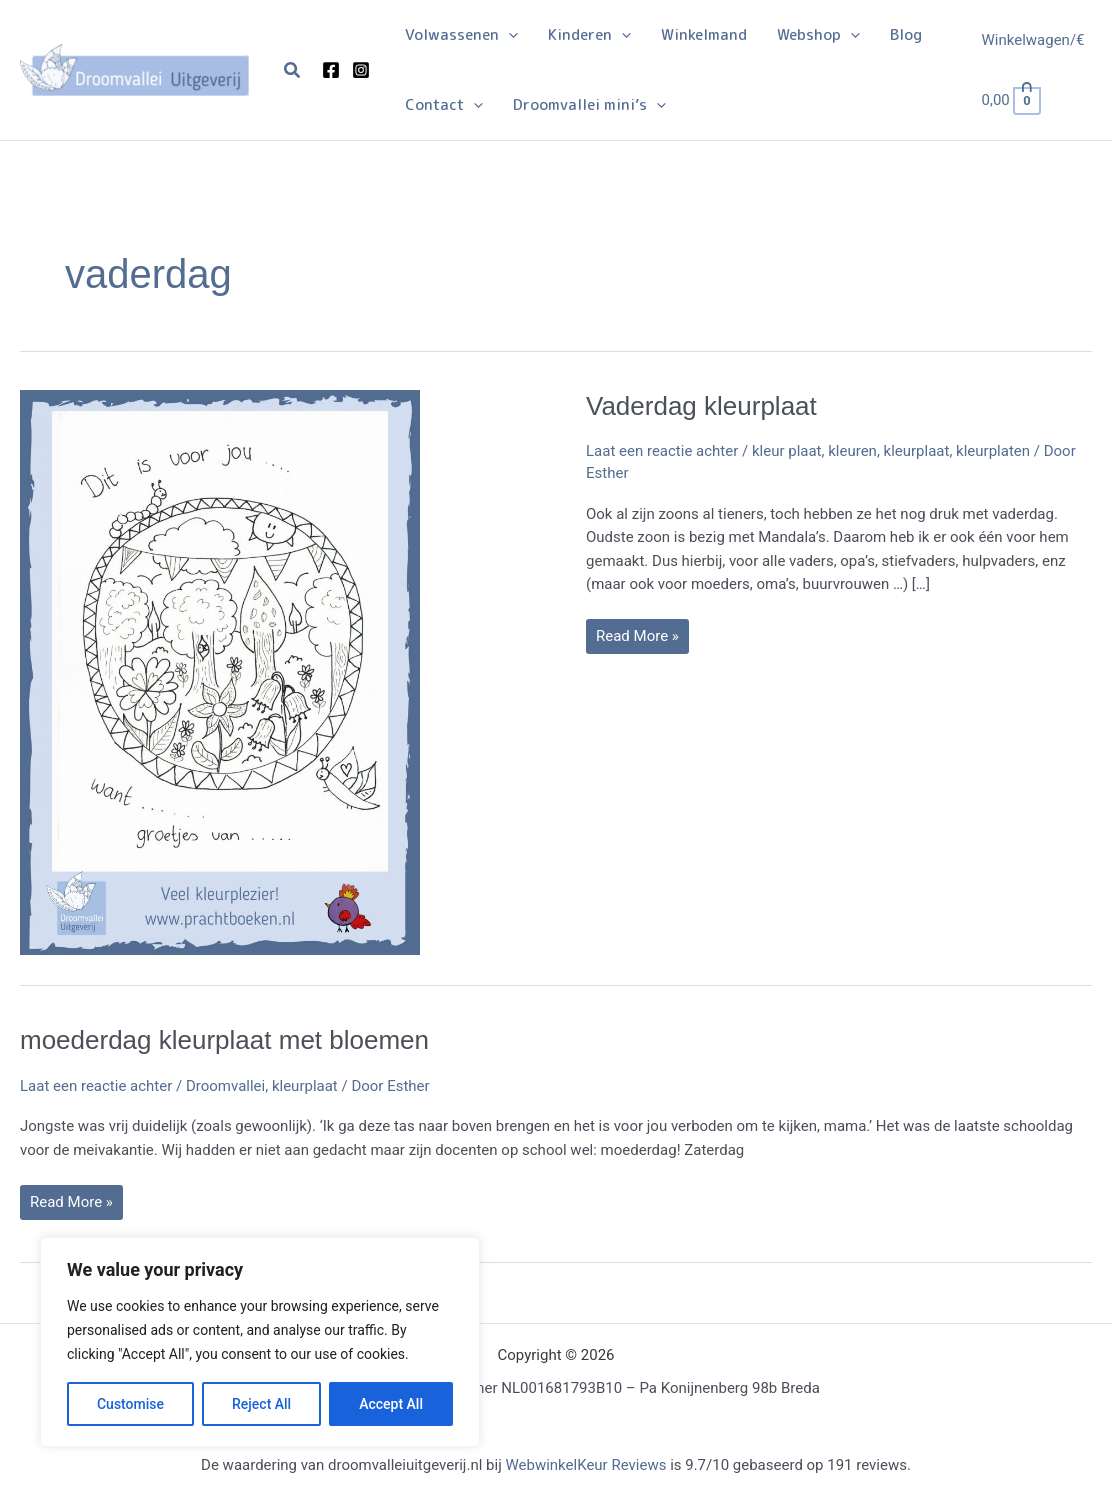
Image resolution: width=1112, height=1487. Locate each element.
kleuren (852, 451)
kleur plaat (787, 451)
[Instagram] (361, 70)
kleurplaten (993, 451)
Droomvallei (225, 1086)
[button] (293, 70)
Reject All (261, 1404)
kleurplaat (917, 451)
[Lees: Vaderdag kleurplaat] (220, 671)
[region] (260, 1342)
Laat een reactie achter (662, 451)
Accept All (391, 1404)
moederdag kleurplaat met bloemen (224, 1040)
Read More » (637, 640)
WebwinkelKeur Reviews (585, 1465)
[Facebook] (331, 70)
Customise (130, 1404)
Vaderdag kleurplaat (701, 406)
